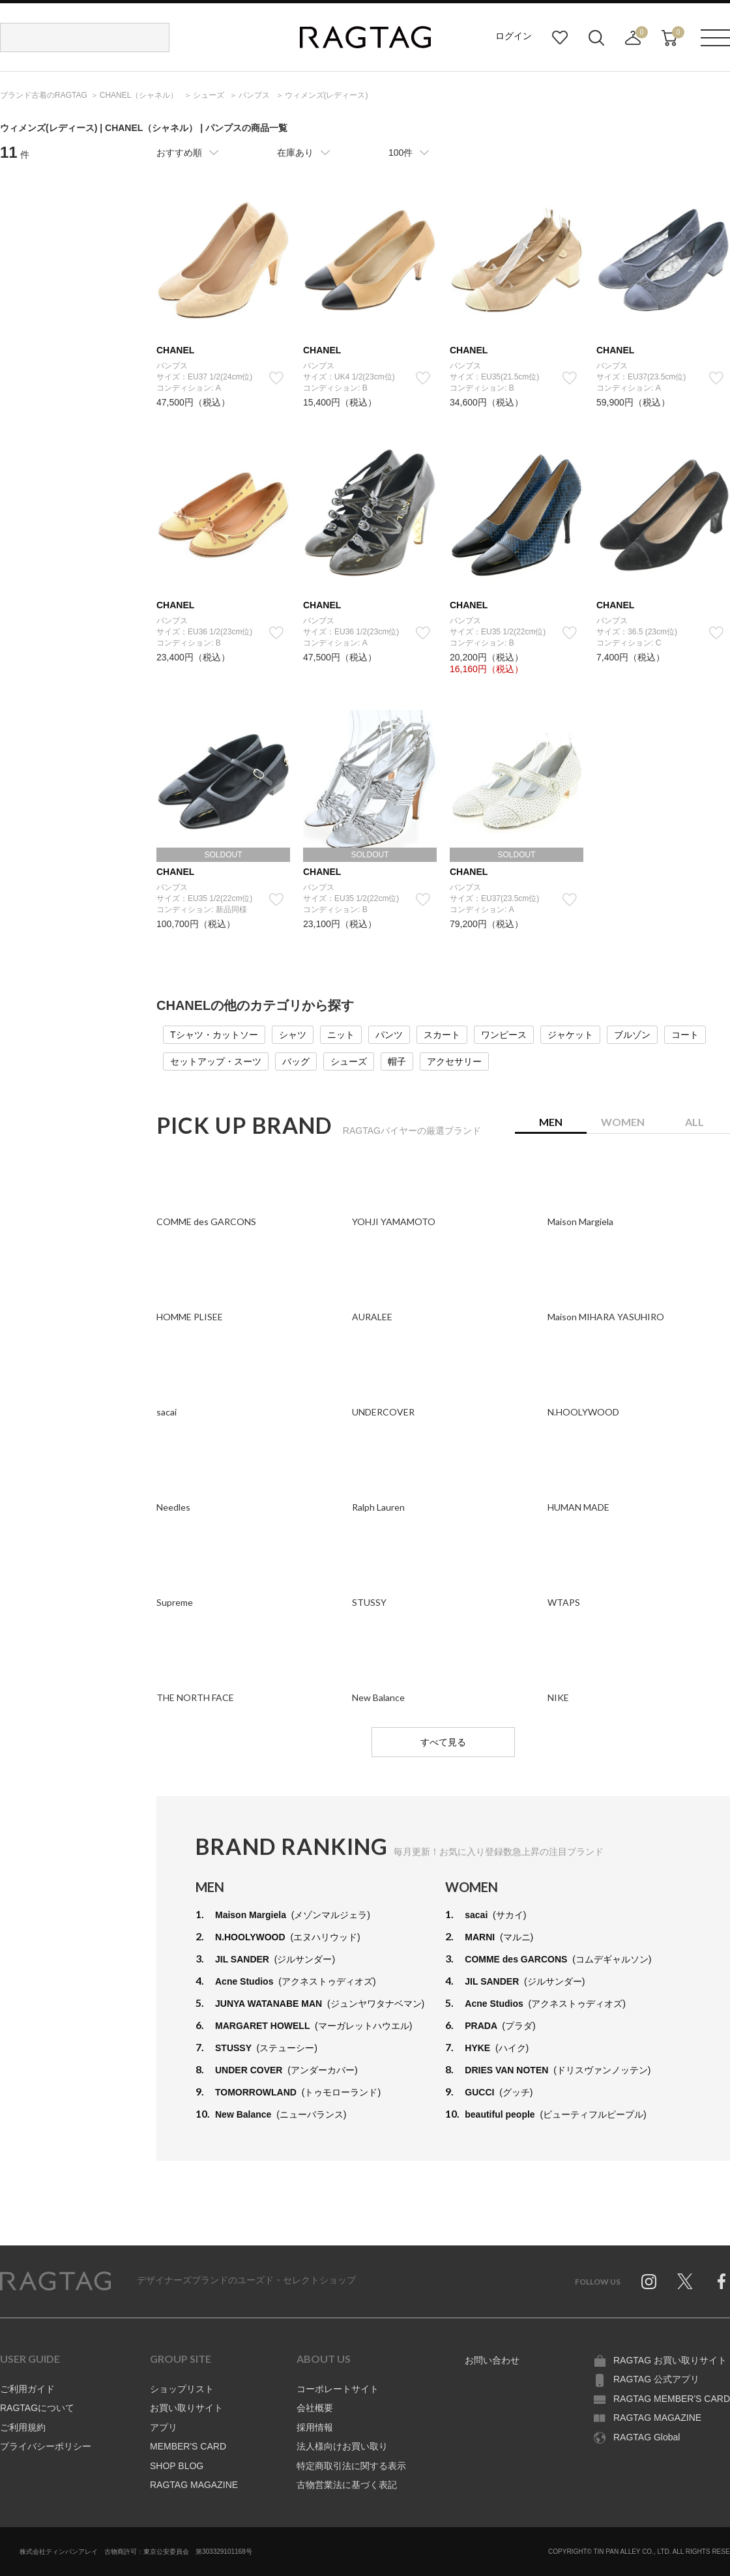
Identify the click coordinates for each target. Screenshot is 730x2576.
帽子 (397, 1061)
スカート (442, 1034)
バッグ (296, 1061)
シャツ (292, 1034)
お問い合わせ (492, 2360)
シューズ (348, 1061)
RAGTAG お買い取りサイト (670, 2360)
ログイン (513, 36)
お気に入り (559, 37)
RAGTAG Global (646, 2437)
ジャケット (570, 1034)
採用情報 (315, 2427)
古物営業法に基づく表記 (347, 2485)
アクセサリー (454, 1061)
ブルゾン (632, 1034)
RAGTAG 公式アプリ (656, 2379)
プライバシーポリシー (45, 2446)
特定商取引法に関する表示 (351, 2466)
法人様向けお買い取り (342, 2446)
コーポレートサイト (338, 2389)
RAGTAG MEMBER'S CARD (671, 2398)
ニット (341, 1034)
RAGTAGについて (37, 2408)
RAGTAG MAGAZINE (194, 2485)
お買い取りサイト (186, 2408)
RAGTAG (55, 2281)
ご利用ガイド (27, 2389)
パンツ (389, 1034)
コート (685, 1034)
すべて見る (443, 1742)
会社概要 (315, 2408)
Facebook (721, 2281)
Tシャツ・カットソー (214, 1034)
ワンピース (504, 1034)
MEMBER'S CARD (188, 2446)
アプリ (163, 2427)
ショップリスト (182, 2389)
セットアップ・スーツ (215, 1061)
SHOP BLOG (176, 2466)
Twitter (685, 2281)
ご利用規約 (23, 2427)
